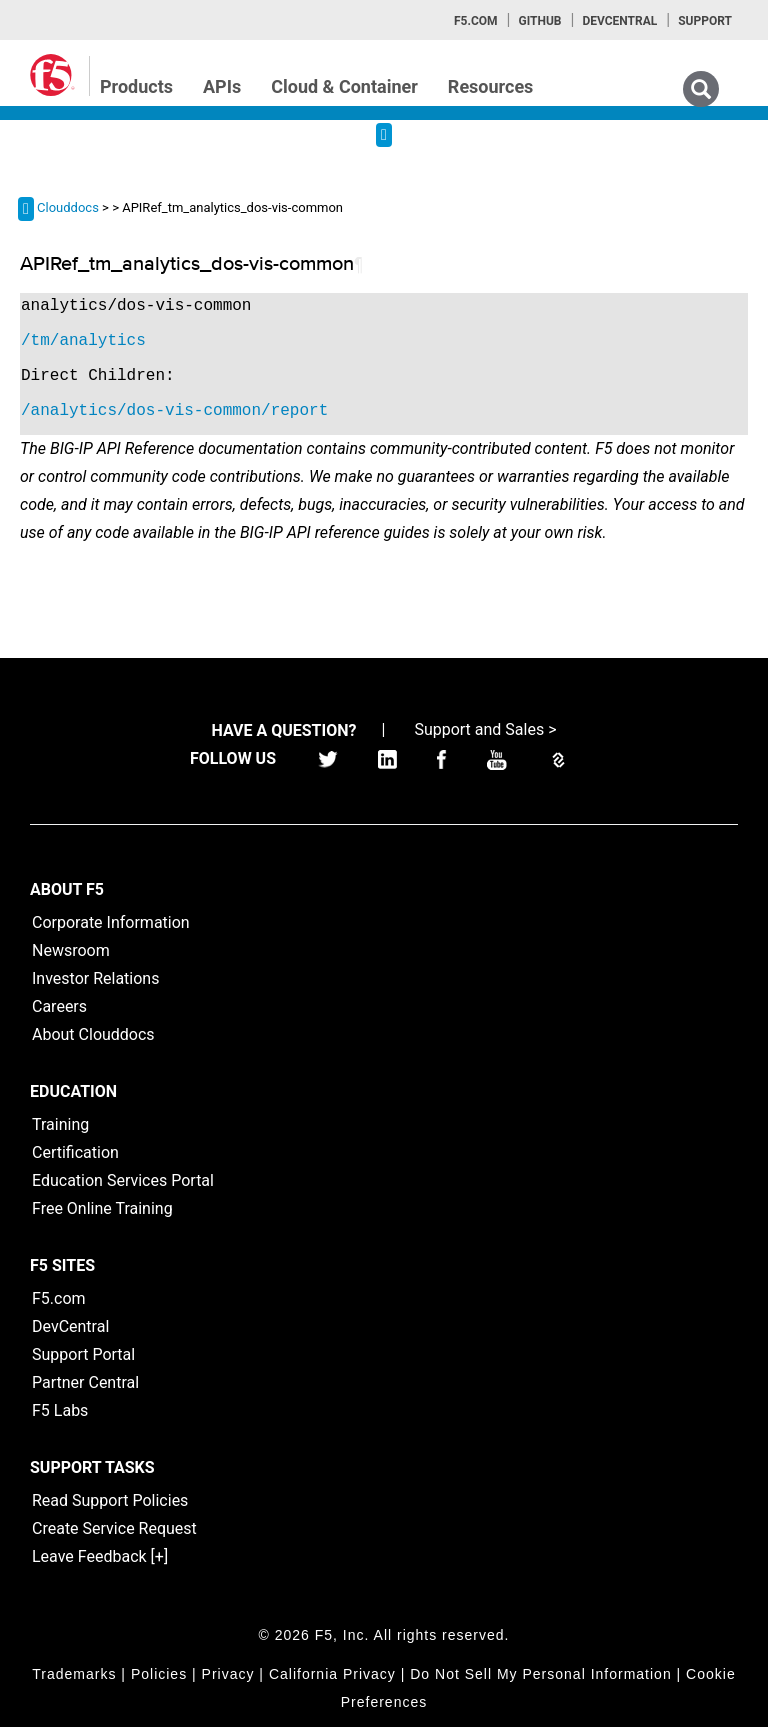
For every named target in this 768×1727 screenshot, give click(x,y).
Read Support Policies (110, 1500)
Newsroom (71, 950)
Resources (491, 86)
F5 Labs (60, 1410)
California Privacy (332, 1674)
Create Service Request (114, 1528)
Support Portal (83, 1354)
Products (136, 86)
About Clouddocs (93, 1034)
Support (705, 21)
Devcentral (619, 21)
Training (60, 1124)
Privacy (228, 1674)
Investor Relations (95, 978)
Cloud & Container (344, 86)
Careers (59, 1006)
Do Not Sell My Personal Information (540, 1674)
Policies (159, 1674)
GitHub (539, 21)
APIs (222, 86)
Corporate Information (111, 922)
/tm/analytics (83, 341)
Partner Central (85, 1382)
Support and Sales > (485, 729)
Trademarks (74, 1674)
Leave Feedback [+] (100, 1556)
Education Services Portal (123, 1180)
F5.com (476, 21)
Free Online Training (102, 1208)
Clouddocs (68, 207)
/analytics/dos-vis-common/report (174, 411)
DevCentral (70, 1326)
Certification (75, 1152)
